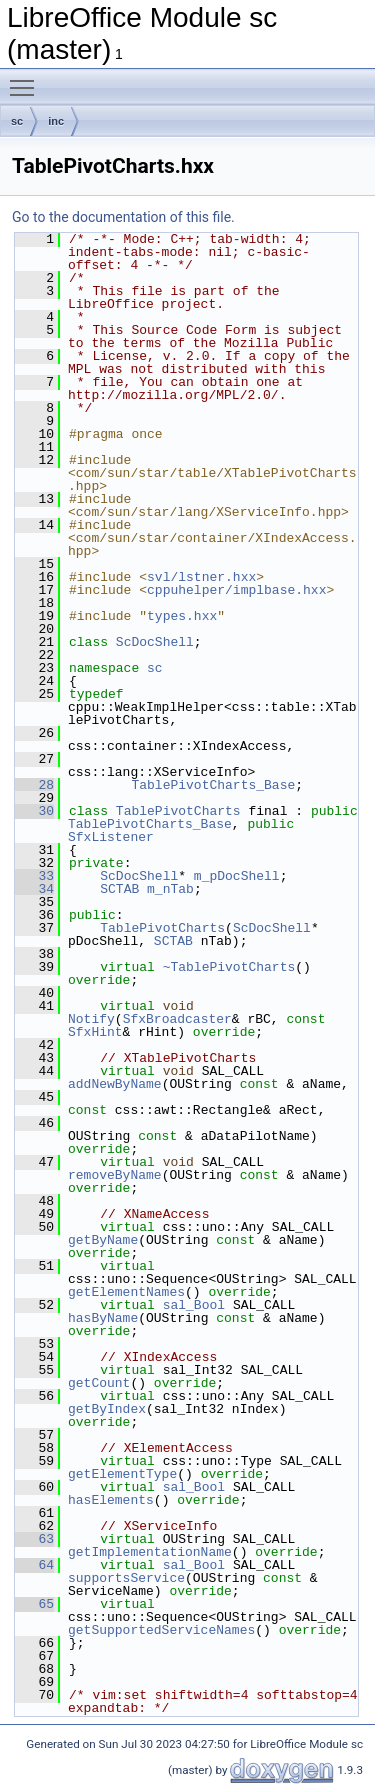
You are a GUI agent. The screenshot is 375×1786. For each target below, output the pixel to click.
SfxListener (111, 837)
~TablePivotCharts (229, 967)
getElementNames (126, 1292)
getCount (99, 1383)
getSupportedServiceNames (161, 1630)
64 (34, 1565)
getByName (103, 1240)
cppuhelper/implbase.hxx (236, 590)
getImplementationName (150, 1552)
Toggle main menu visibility (27, 79)
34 (34, 889)
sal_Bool (194, 1305)
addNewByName (115, 1084)
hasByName (103, 1318)
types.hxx (182, 616)
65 (34, 1604)
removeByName (115, 1175)
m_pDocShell (237, 876)
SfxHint (95, 1032)
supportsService (126, 1578)
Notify (91, 1019)
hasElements (111, 1500)
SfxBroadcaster (177, 1019)
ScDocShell (155, 642)
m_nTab (170, 889)
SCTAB (119, 889)
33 (34, 876)
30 (34, 811)
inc (56, 121)
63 (34, 1539)
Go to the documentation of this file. (123, 217)
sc (17, 121)
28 (34, 785)
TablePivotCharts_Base (213, 785)
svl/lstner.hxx (201, 577)
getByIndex (107, 1409)
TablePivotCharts (178, 811)
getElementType (122, 1474)
